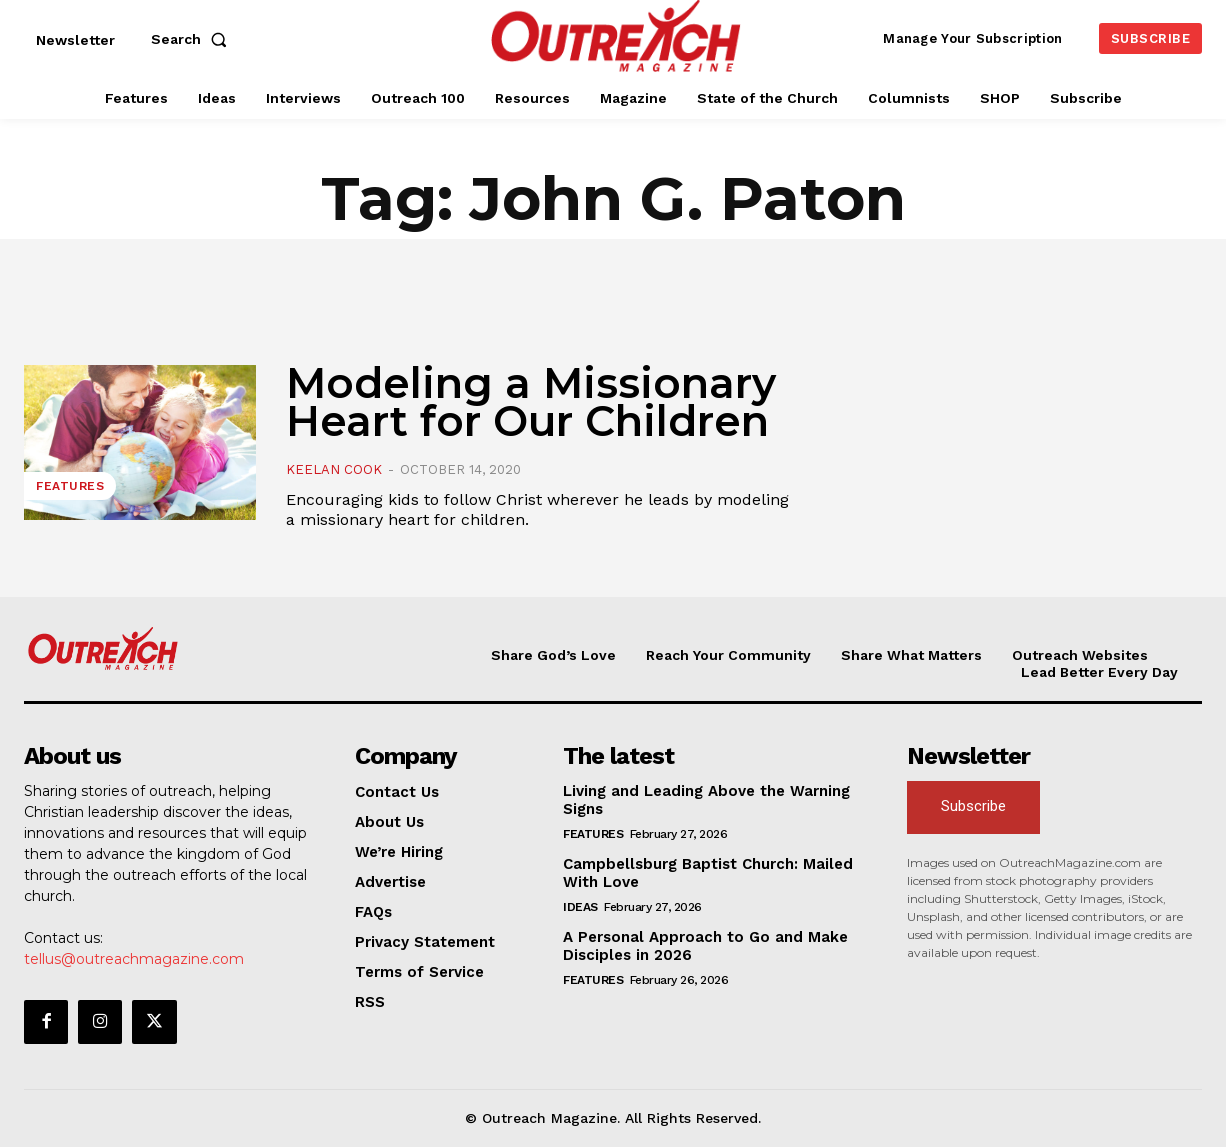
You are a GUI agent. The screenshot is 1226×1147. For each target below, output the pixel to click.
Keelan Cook (334, 469)
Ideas (580, 907)
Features (70, 486)
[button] (193, 39)
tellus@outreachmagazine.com (134, 959)
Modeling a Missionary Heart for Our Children (531, 402)
